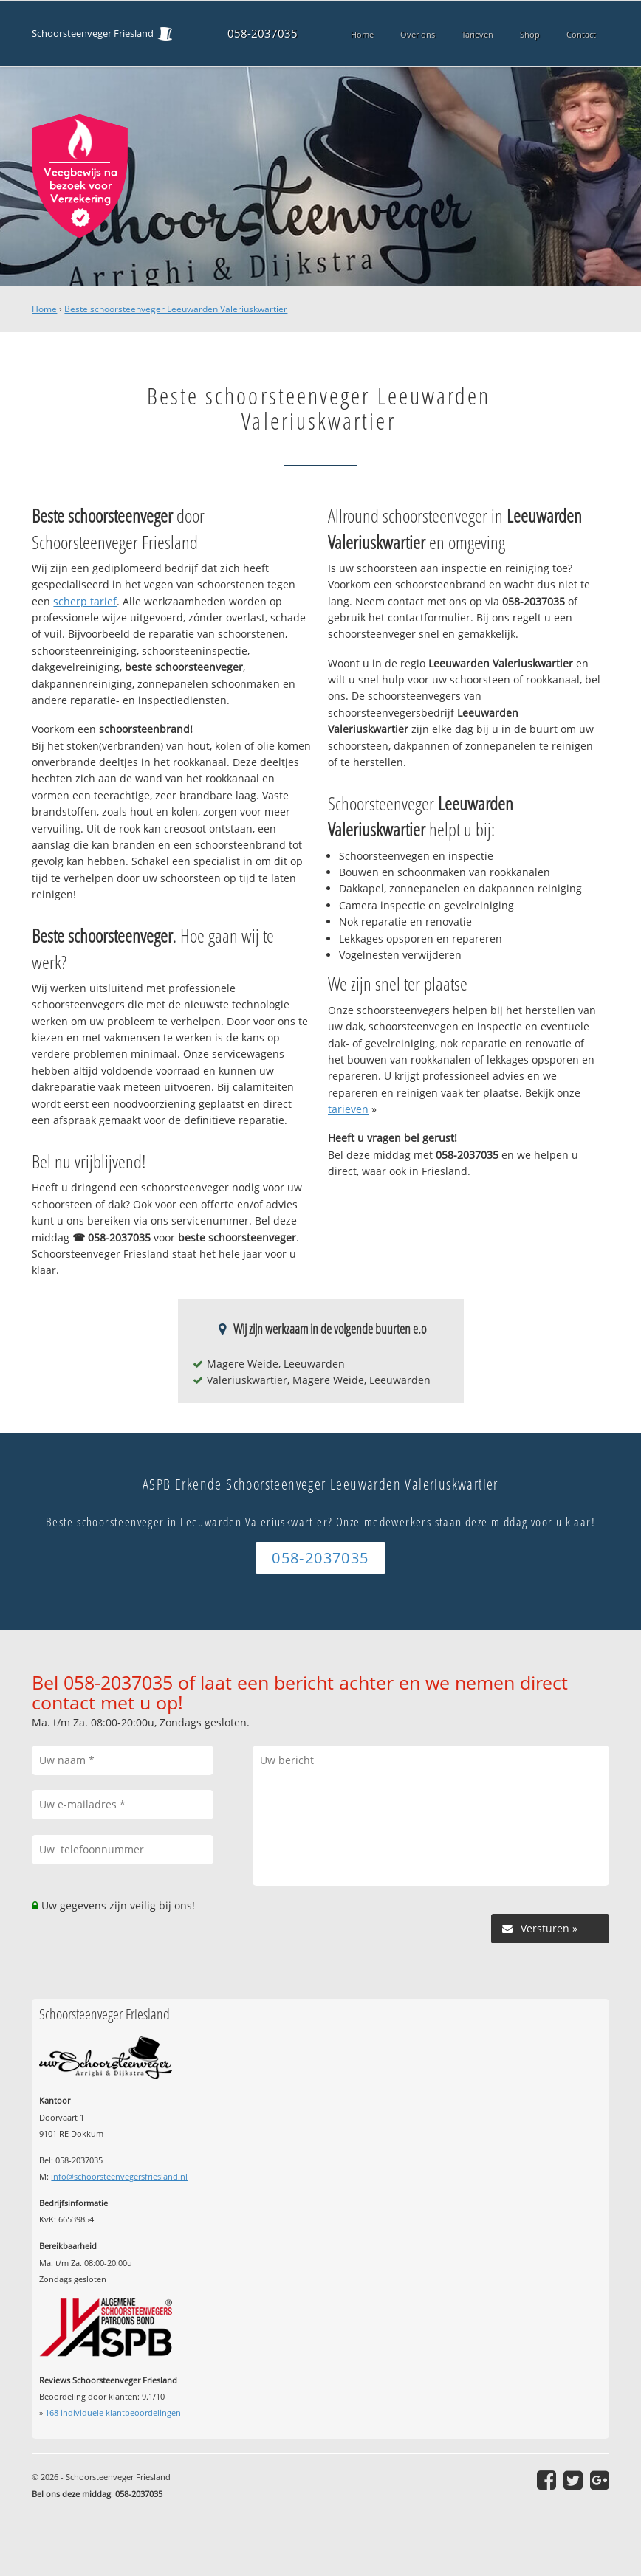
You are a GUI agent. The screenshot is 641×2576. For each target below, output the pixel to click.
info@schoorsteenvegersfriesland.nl (119, 2176)
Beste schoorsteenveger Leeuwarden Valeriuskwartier (175, 309)
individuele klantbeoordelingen (113, 2412)
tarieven (348, 1109)
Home (44, 309)
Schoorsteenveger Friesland (93, 33)
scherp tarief (85, 601)
